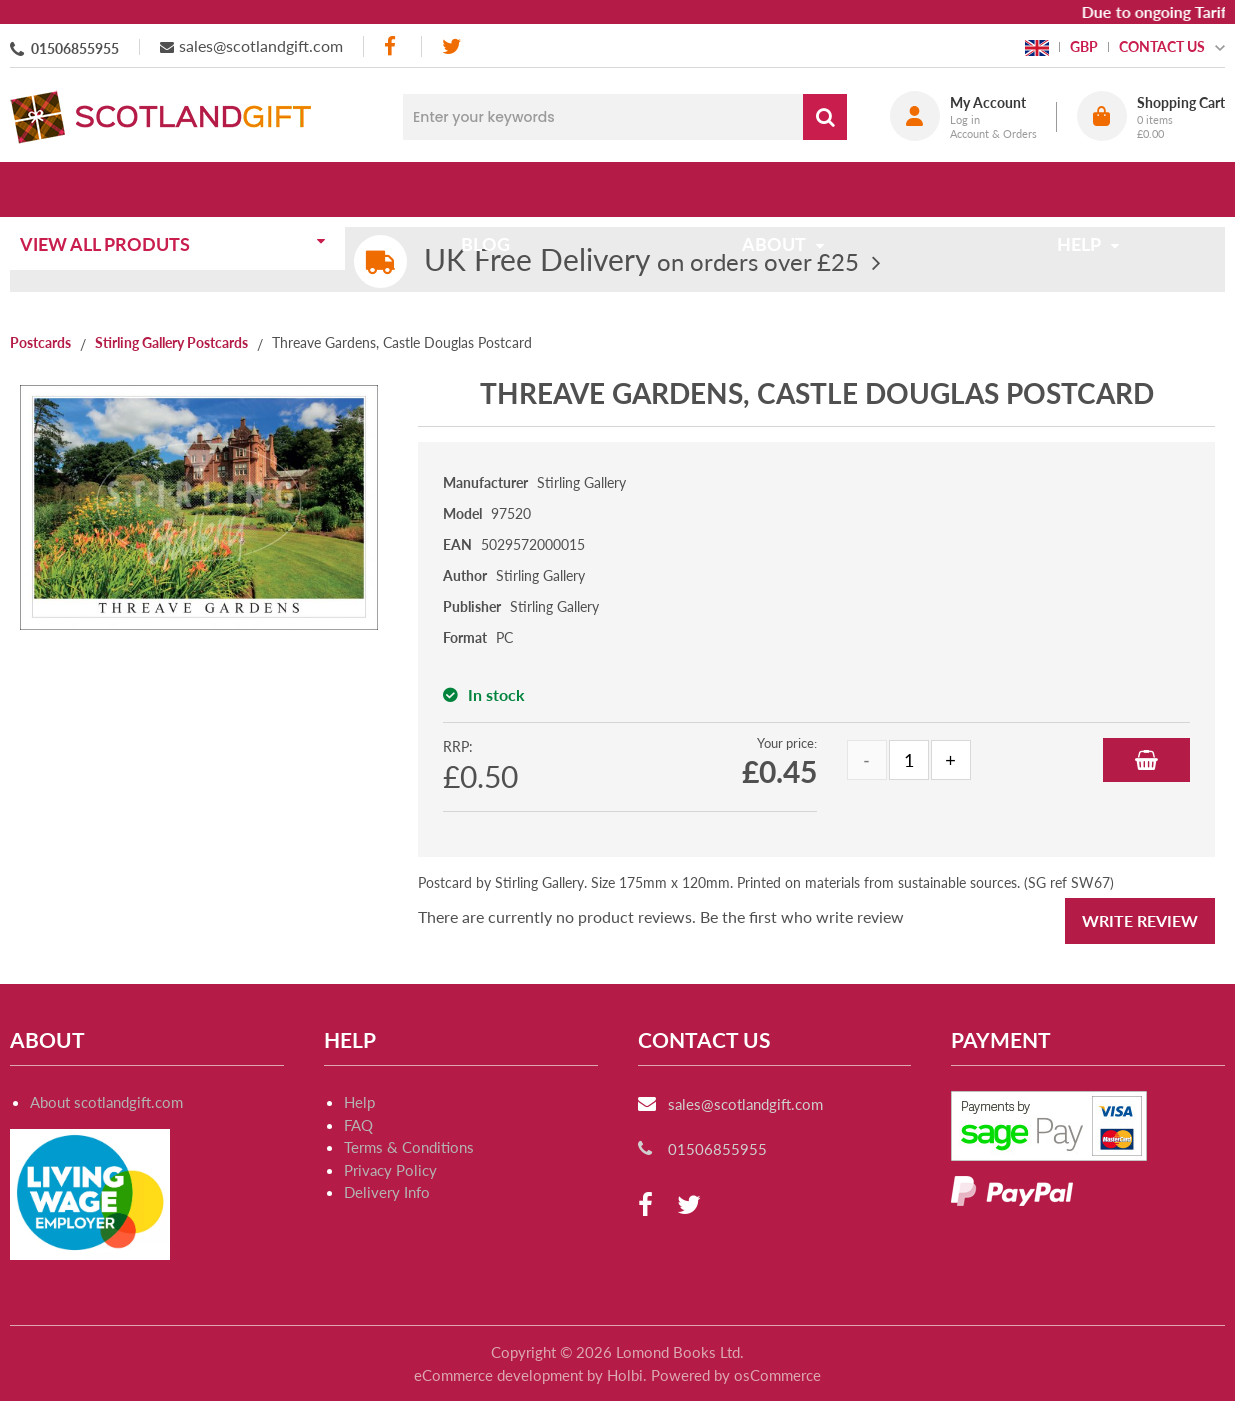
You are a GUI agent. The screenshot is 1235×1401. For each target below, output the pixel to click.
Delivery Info (387, 1192)
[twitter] (451, 46)
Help (359, 1102)
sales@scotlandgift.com (261, 45)
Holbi (625, 1375)
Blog (492, 189)
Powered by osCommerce (736, 1375)
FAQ (358, 1125)
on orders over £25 (641, 261)
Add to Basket (1146, 760)
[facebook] (392, 46)
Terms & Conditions (409, 1147)
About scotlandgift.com (106, 1102)
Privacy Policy (390, 1170)
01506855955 (75, 48)
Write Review (1140, 920)
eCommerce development (498, 1375)
